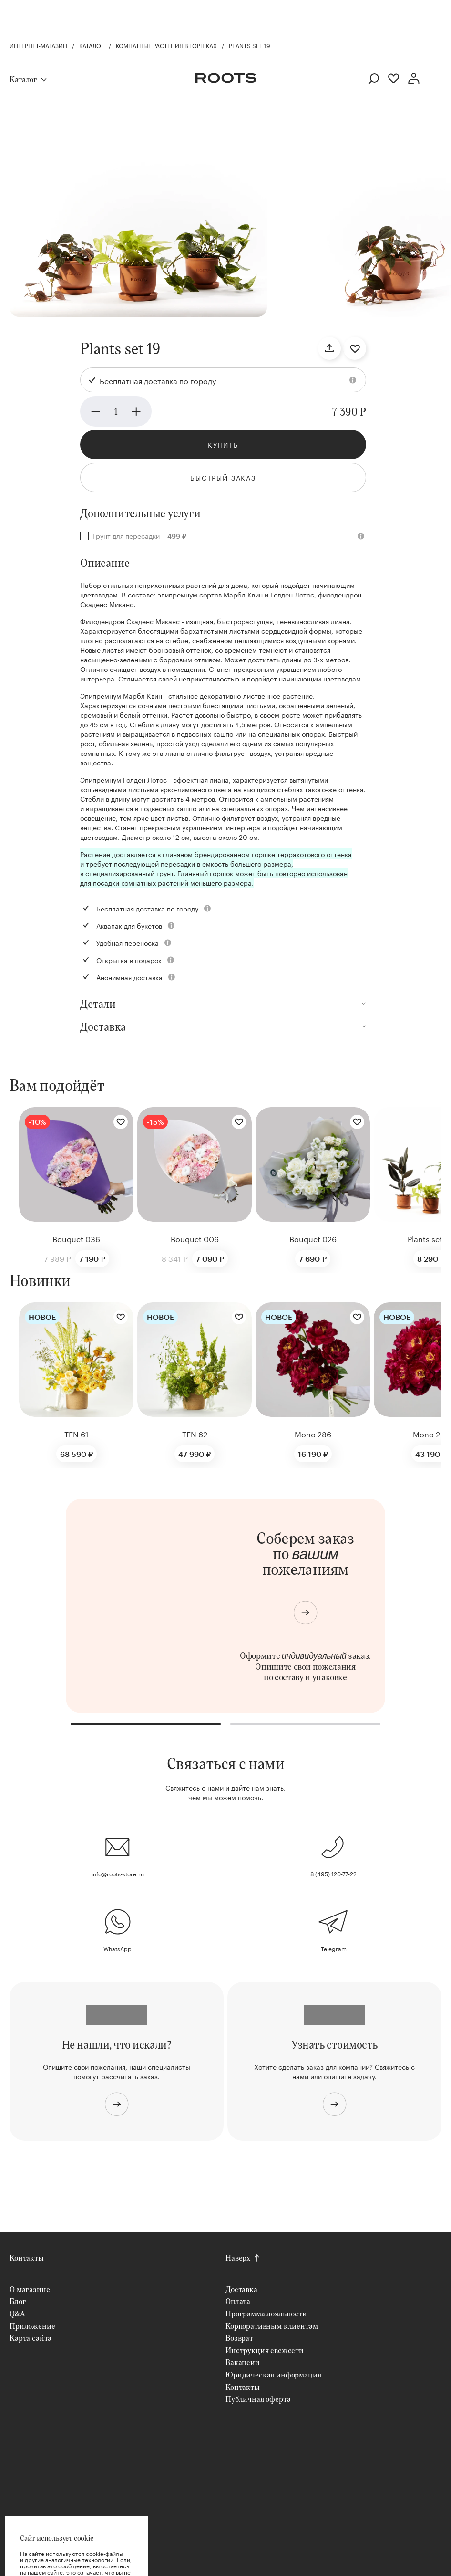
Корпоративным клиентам (272, 2326)
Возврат (239, 2338)
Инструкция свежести (265, 2350)
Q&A (17, 2313)
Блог (18, 2301)
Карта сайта (30, 2338)
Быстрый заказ (223, 477)
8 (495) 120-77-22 (333, 1873)
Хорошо (76, 2547)
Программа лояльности (266, 2313)
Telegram (334, 1948)
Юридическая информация (273, 2374)
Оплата (238, 2301)
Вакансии (243, 2362)
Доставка (241, 2289)
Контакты (27, 2257)
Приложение (32, 2326)
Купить (223, 444)
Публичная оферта (258, 2399)
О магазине (30, 2289)
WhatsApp (117, 1948)
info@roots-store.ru (118, 1873)
